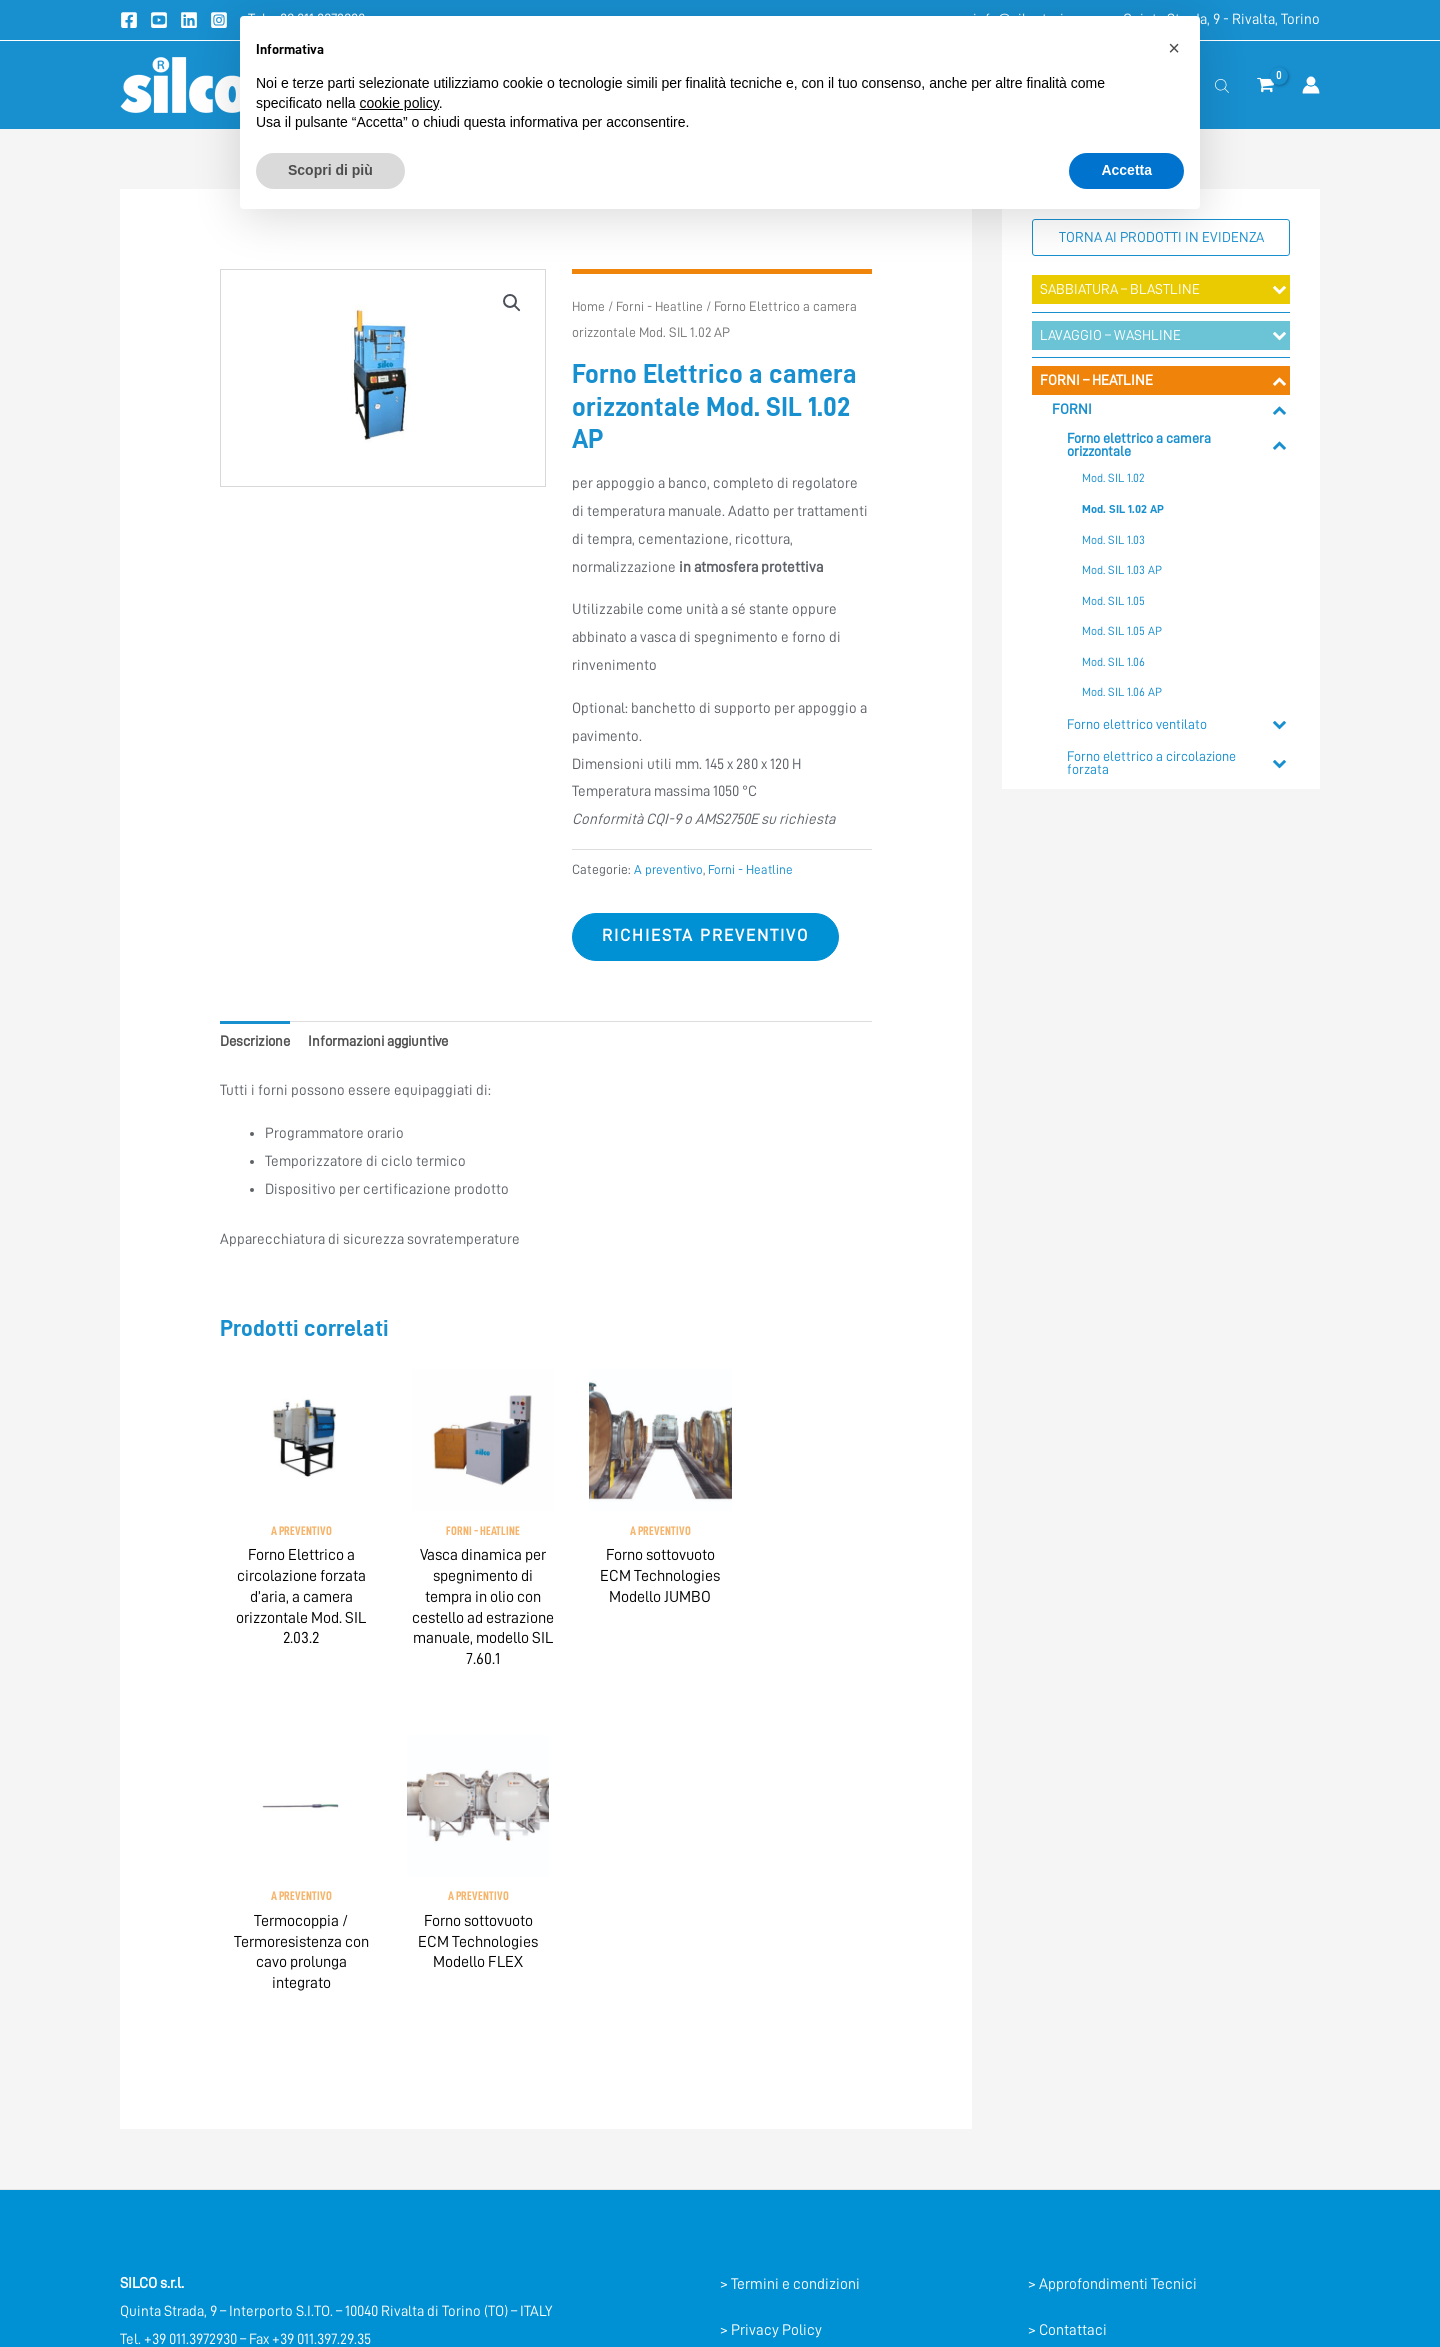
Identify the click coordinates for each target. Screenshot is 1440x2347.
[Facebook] (129, 20)
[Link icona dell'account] (1311, 85)
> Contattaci (1068, 2055)
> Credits (749, 2146)
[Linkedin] (189, 20)
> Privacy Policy (771, 2055)
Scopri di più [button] (330, 170)
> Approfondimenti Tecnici (1113, 2009)
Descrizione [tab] (258, 1042)
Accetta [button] (1126, 170)
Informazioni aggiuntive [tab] (389, 1042)
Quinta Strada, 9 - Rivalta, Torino (1221, 19)
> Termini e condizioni (790, 2009)
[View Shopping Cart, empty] (1265, 85)
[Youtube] (159, 20)
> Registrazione (1078, 2101)
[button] (512, 303)
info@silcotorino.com (189, 2092)
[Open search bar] (1222, 85)
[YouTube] (183, 2250)
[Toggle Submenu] (1279, 290)
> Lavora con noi (1080, 2192)
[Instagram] (219, 20)
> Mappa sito (1069, 2146)
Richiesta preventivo (710, 937)
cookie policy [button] (399, 103)
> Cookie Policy (770, 2101)
